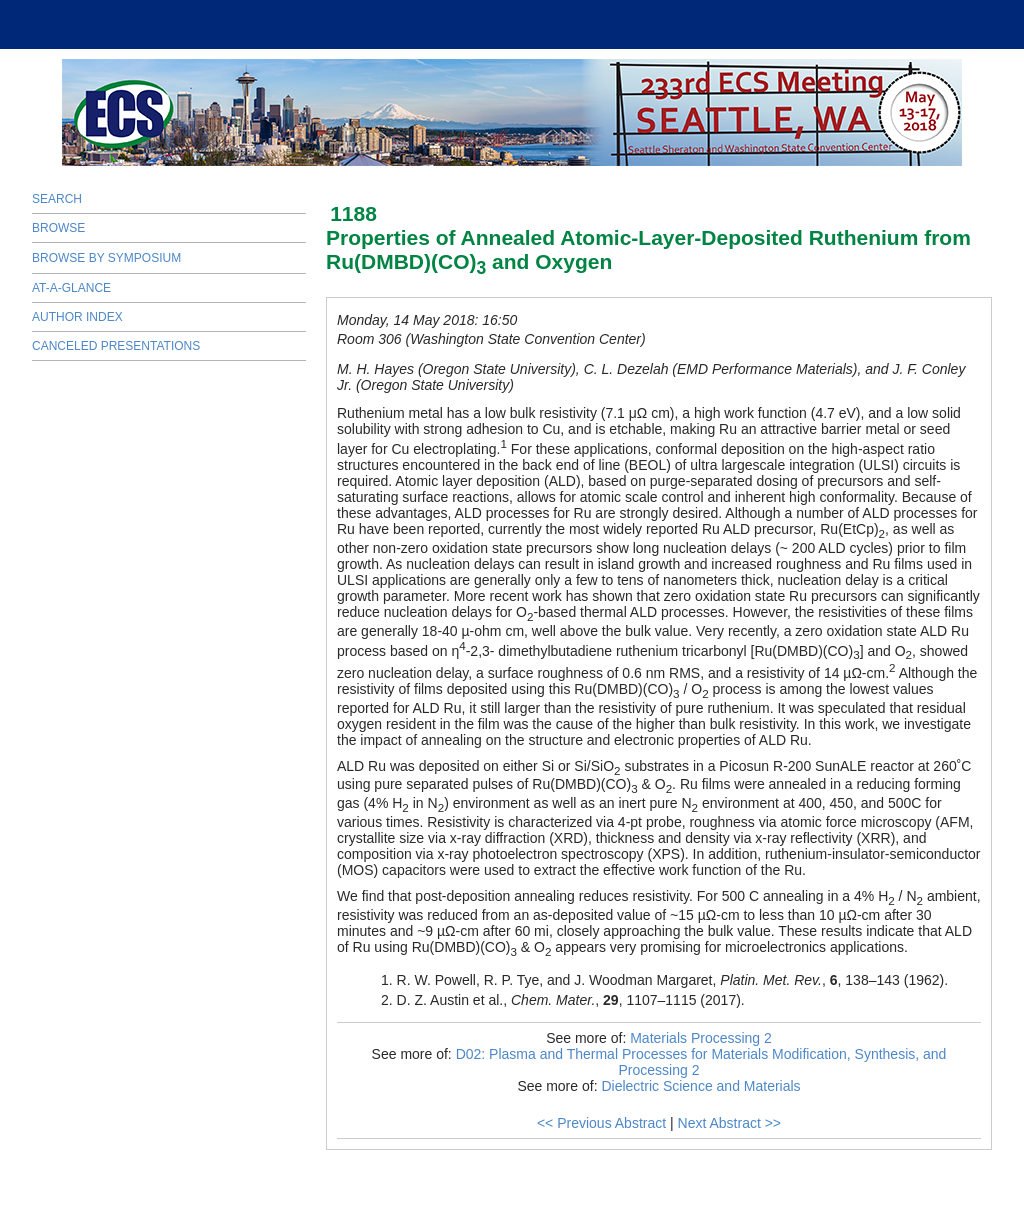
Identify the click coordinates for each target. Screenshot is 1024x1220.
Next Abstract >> (730, 1123)
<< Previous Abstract (601, 1123)
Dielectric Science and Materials (700, 1086)
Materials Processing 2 (701, 1038)
